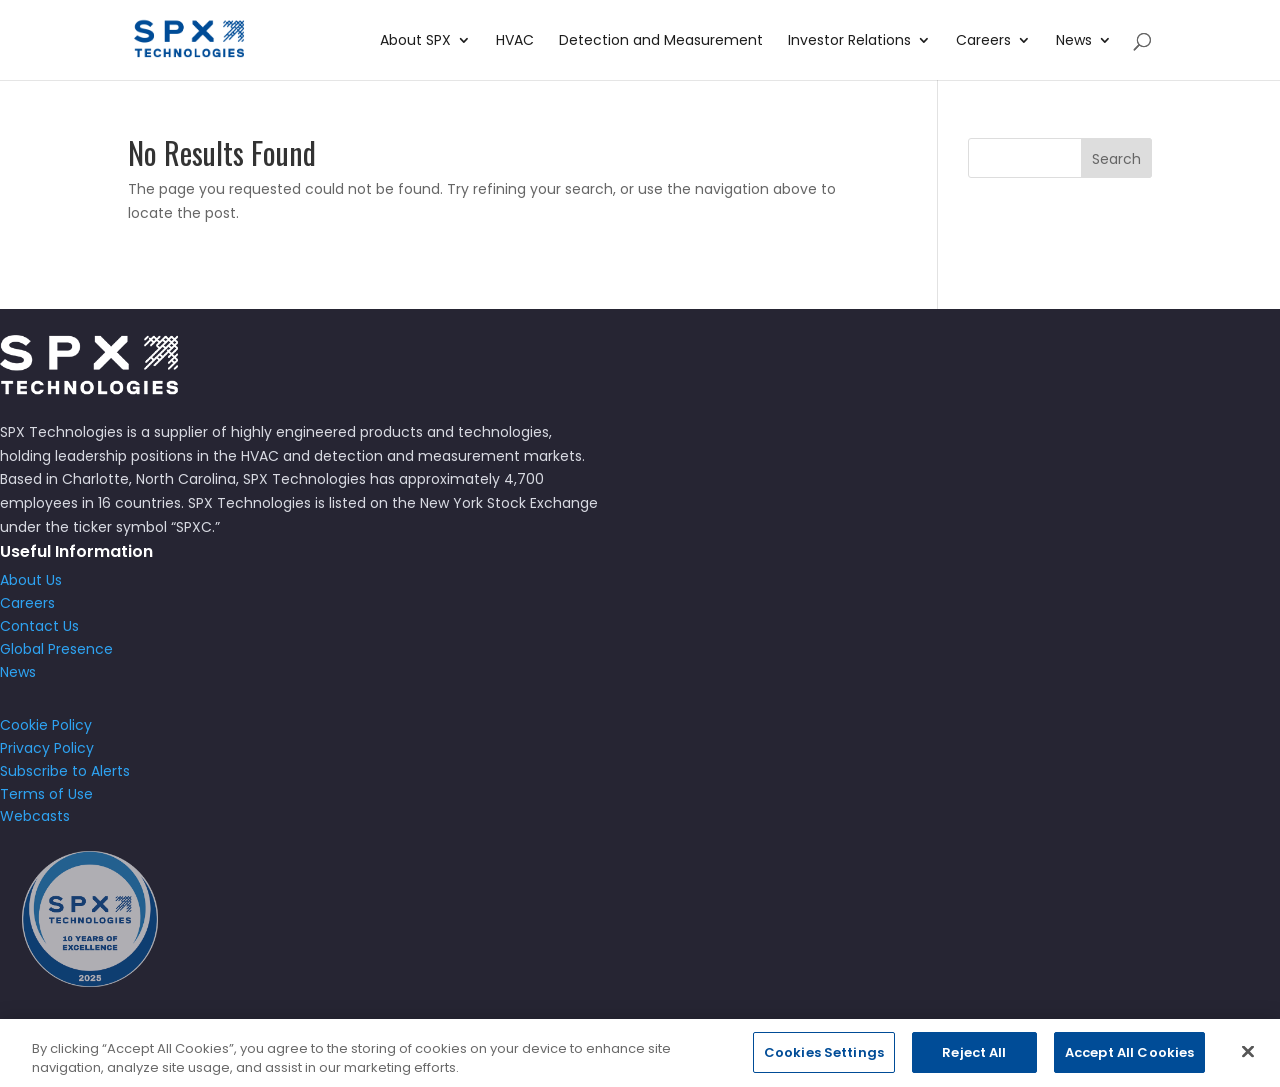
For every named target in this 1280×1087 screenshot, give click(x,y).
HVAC (515, 41)
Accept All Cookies (1129, 1065)
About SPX (415, 41)
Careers (983, 41)
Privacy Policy (47, 748)
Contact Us (39, 626)
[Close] (1248, 1064)
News (1074, 41)
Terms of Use (46, 794)
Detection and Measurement (661, 41)
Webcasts (35, 816)
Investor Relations (849, 41)
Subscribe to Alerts (65, 771)
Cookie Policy (46, 725)
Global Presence (56, 649)
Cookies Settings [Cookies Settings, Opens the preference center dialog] (824, 1065)
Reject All (974, 1065)
